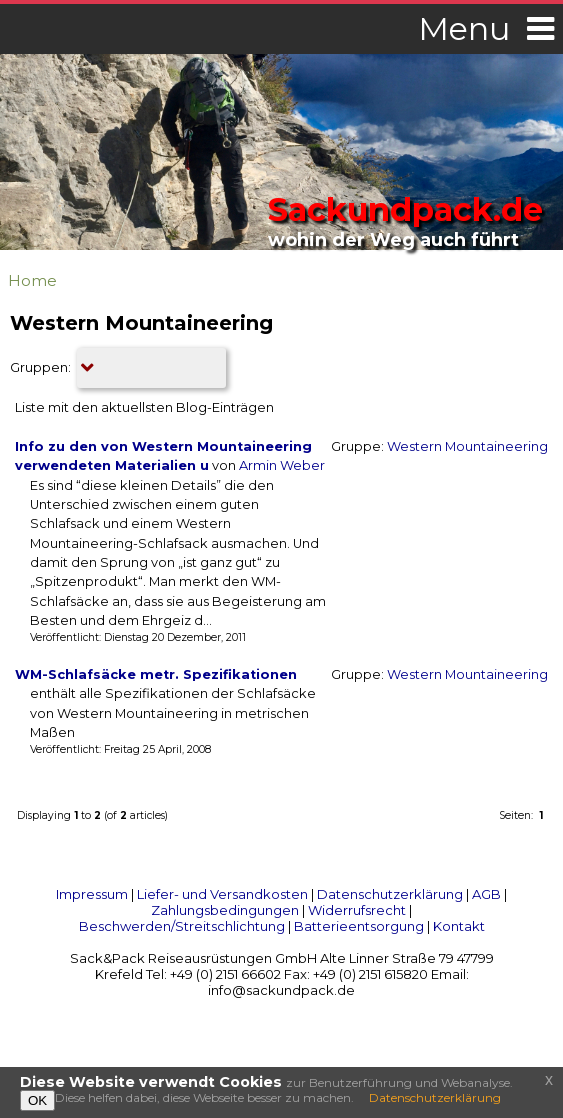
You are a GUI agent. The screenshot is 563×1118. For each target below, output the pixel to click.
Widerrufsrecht (357, 910)
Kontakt (459, 926)
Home (32, 280)
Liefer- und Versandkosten (222, 894)
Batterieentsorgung (359, 926)
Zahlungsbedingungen (225, 910)
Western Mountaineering (467, 446)
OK (37, 1100)
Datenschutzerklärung (390, 894)
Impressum (92, 894)
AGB (486, 894)
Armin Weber (282, 465)
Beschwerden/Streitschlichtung (182, 926)
